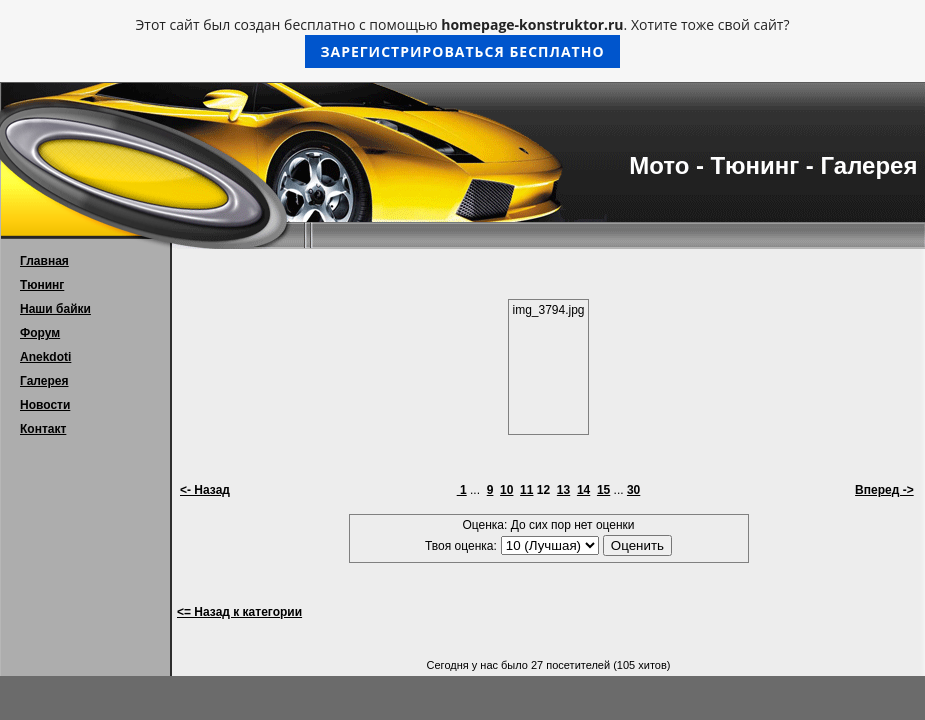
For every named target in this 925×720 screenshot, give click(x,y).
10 (506, 490)
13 (563, 490)
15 (603, 490)
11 (526, 490)
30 (633, 490)
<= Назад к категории (239, 612)
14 (583, 490)
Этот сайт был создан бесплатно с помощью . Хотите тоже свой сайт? (463, 41)
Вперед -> (884, 490)
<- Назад (205, 490)
